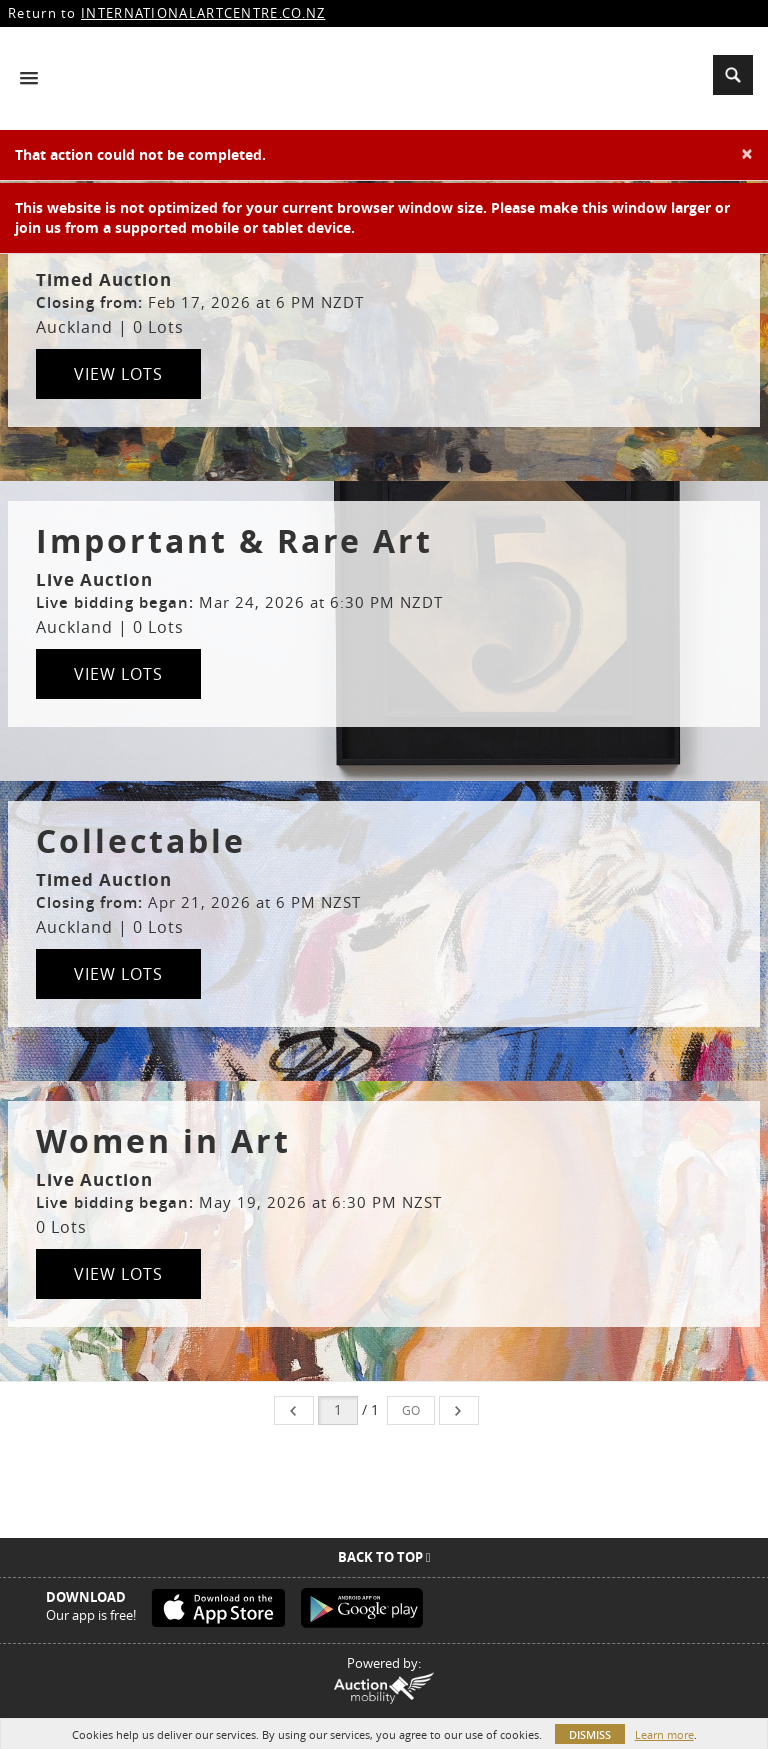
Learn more (664, 1734)
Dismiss (590, 1734)
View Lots (118, 374)
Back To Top (384, 1557)
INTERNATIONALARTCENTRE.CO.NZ (203, 13)
